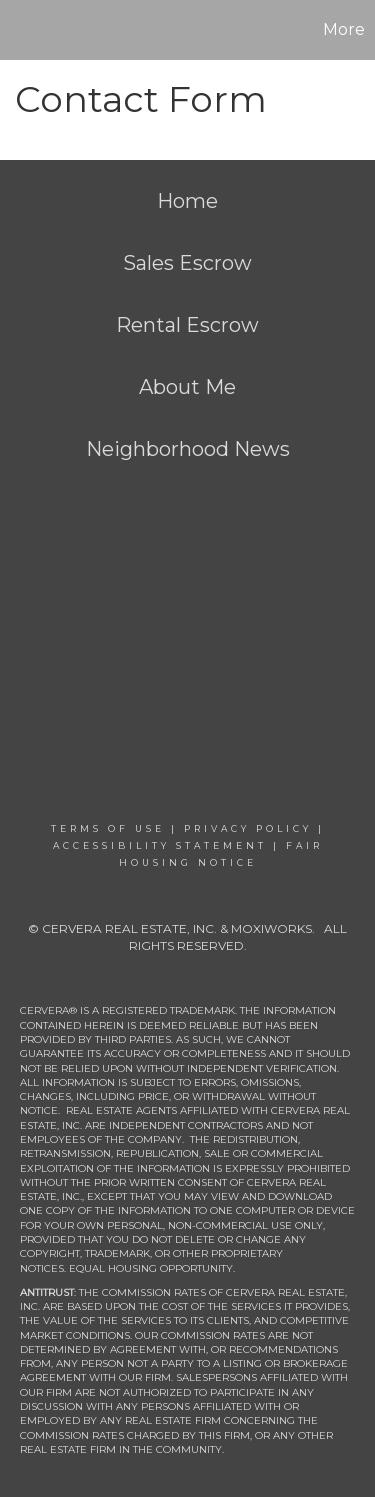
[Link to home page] (18, 30)
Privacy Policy (248, 828)
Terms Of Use (108, 828)
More (344, 29)
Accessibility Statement (160, 845)
